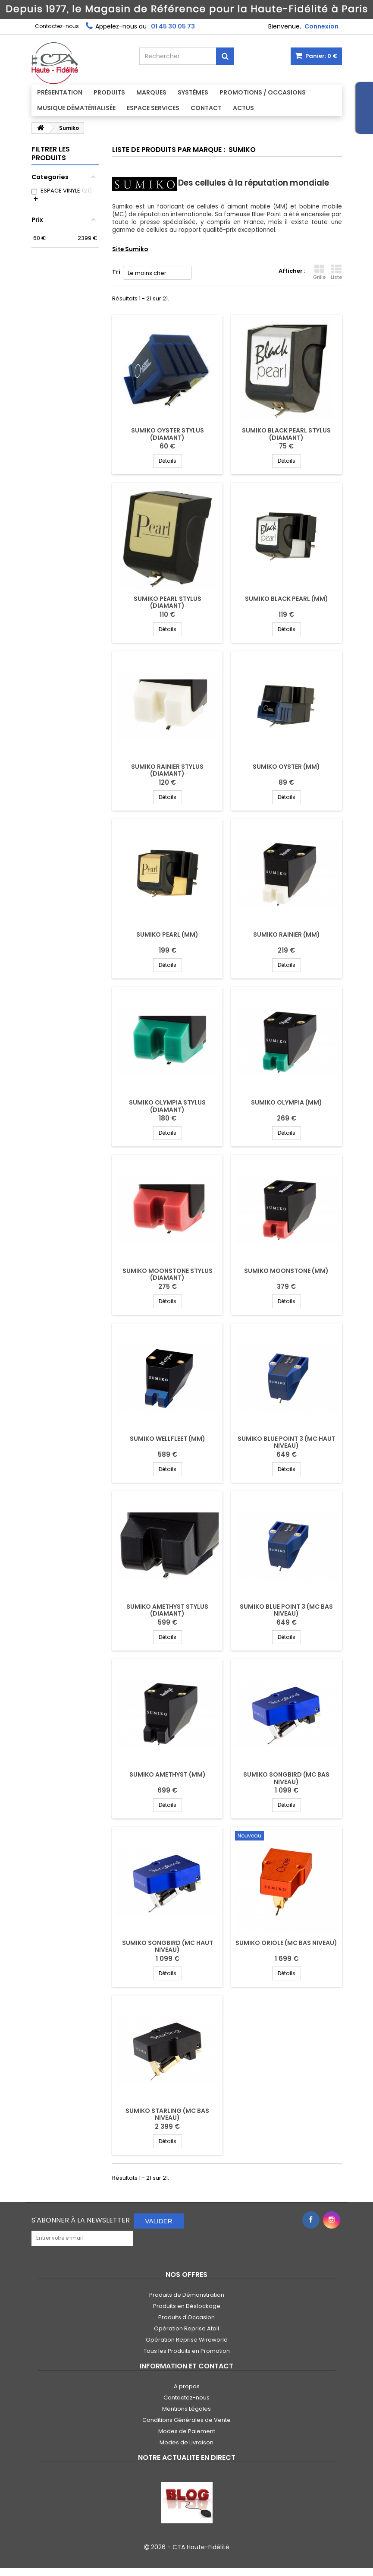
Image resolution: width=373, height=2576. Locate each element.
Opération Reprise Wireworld (187, 2340)
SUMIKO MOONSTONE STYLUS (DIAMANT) (167, 1274)
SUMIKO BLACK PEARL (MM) (286, 598)
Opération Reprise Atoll (186, 2328)
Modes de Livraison (186, 2442)
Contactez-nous (57, 26)
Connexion (321, 26)
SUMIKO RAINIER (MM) (286, 934)
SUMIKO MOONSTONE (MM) (286, 1270)
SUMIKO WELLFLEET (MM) (167, 1438)
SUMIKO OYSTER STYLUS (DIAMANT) (167, 434)
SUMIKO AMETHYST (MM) (167, 1774)
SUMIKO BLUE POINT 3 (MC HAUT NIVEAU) (286, 1442)
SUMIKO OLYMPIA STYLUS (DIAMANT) (167, 1106)
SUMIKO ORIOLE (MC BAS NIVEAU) (286, 1942)
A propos (187, 2386)
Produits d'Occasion (186, 2317)
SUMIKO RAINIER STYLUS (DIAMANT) (167, 770)
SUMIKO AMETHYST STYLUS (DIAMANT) (167, 1610)
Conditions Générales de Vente (186, 2420)
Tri (116, 272)
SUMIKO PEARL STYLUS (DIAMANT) (167, 602)
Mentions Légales (186, 2409)
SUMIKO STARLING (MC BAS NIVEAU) (167, 2114)
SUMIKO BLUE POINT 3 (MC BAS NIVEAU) (286, 1610)
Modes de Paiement (186, 2431)
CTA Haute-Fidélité (200, 2547)
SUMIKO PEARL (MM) (167, 934)
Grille (319, 272)
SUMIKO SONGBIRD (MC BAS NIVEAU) (286, 1778)
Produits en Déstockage (186, 2306)
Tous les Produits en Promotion (187, 2351)
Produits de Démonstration (186, 2295)
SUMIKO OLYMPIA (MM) (286, 1102)
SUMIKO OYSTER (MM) (286, 766)
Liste (336, 272)
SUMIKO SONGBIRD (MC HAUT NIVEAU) (167, 1946)
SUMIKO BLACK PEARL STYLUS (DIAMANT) (286, 434)
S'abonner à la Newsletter (80, 2220)
